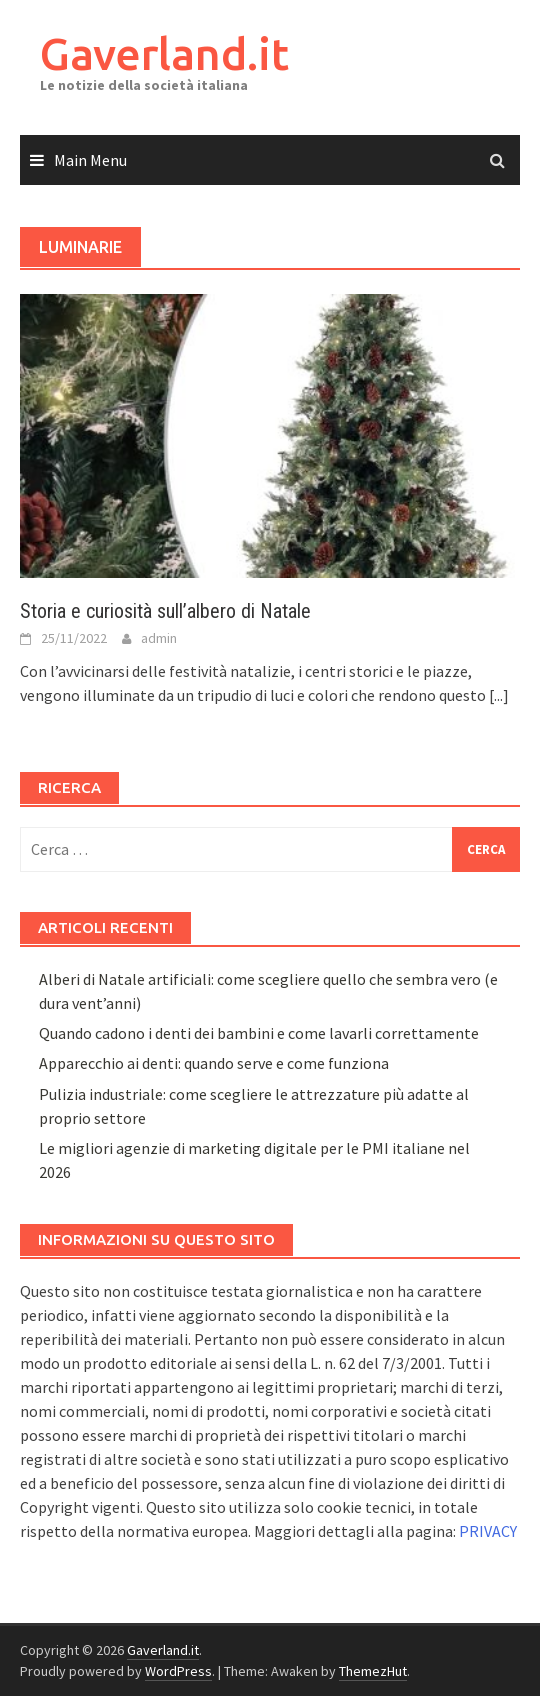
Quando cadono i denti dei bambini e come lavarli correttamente (259, 1033)
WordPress (178, 1671)
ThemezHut (373, 1671)
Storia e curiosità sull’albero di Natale (165, 611)
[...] (499, 695)
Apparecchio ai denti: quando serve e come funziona (214, 1063)
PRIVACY (488, 1531)
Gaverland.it (164, 53)
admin (159, 638)
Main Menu (90, 160)
